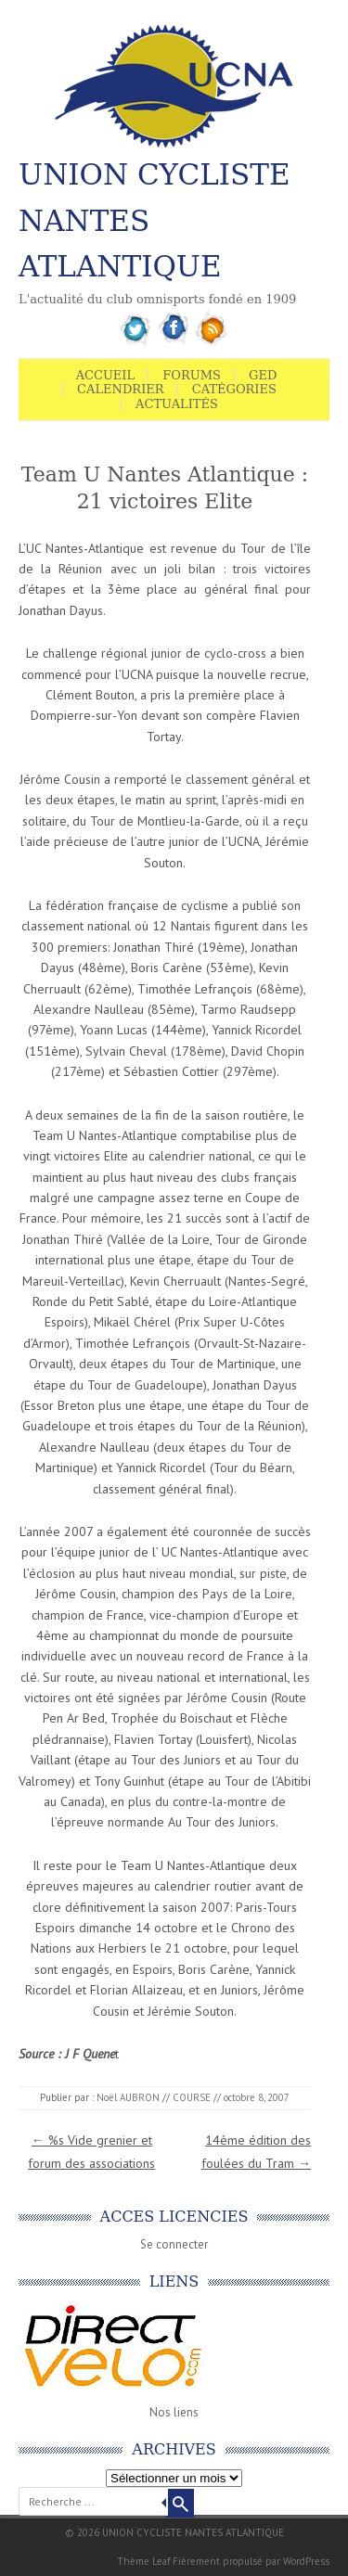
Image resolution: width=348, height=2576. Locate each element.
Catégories (234, 389)
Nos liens (174, 2412)
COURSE (192, 2097)
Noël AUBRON (128, 2097)
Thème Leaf (143, 2561)
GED (263, 375)
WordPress (306, 2561)
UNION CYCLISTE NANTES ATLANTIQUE (154, 220)
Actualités (176, 404)
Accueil (105, 375)
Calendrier (120, 389)
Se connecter (174, 2244)
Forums (191, 375)
